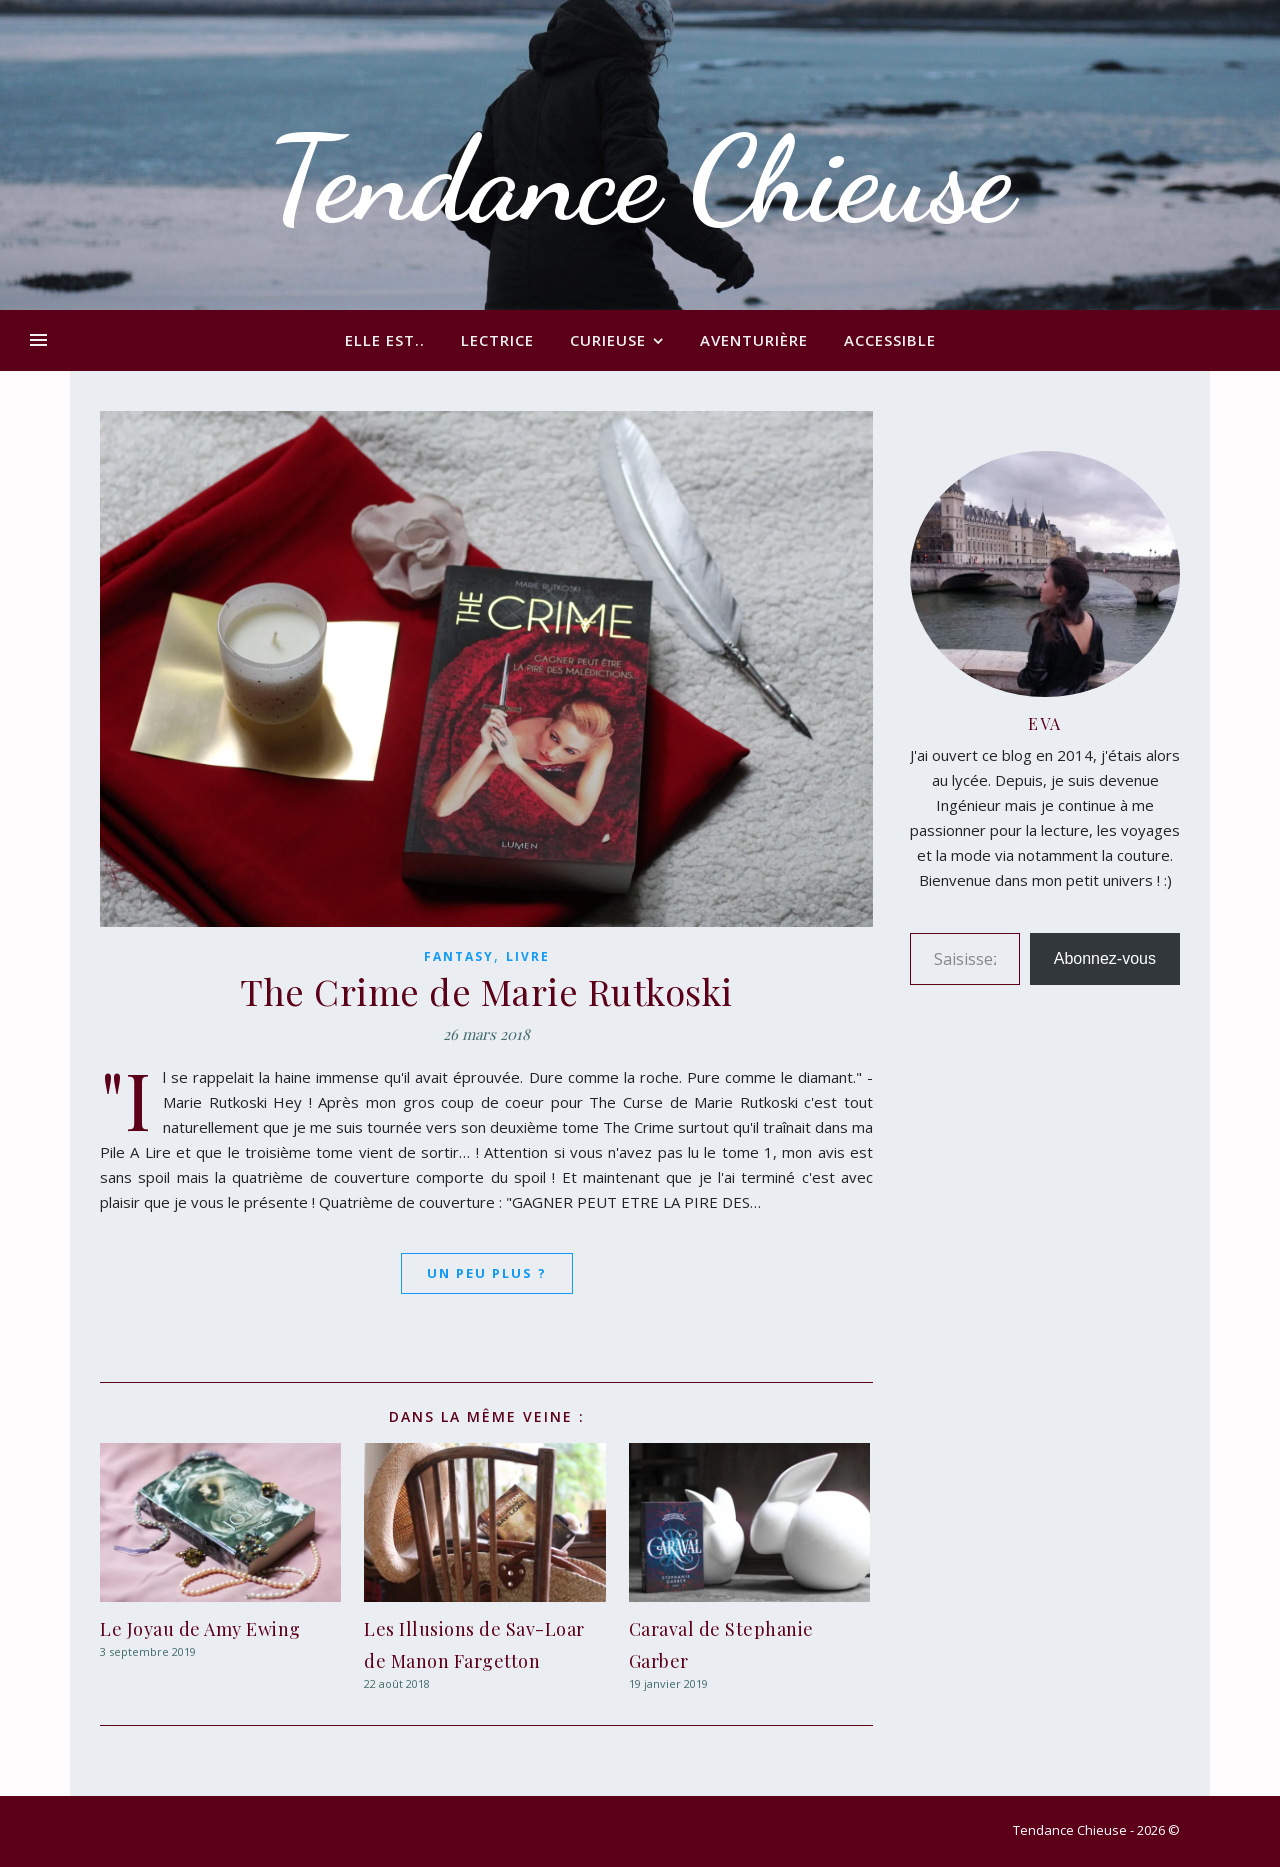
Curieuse (608, 340)
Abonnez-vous (1105, 958)
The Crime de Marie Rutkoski (486, 991)
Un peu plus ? (487, 1273)
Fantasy (459, 956)
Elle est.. (385, 340)
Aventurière (754, 340)
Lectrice (497, 340)
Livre (528, 956)
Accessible (890, 340)
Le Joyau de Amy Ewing (200, 1629)
